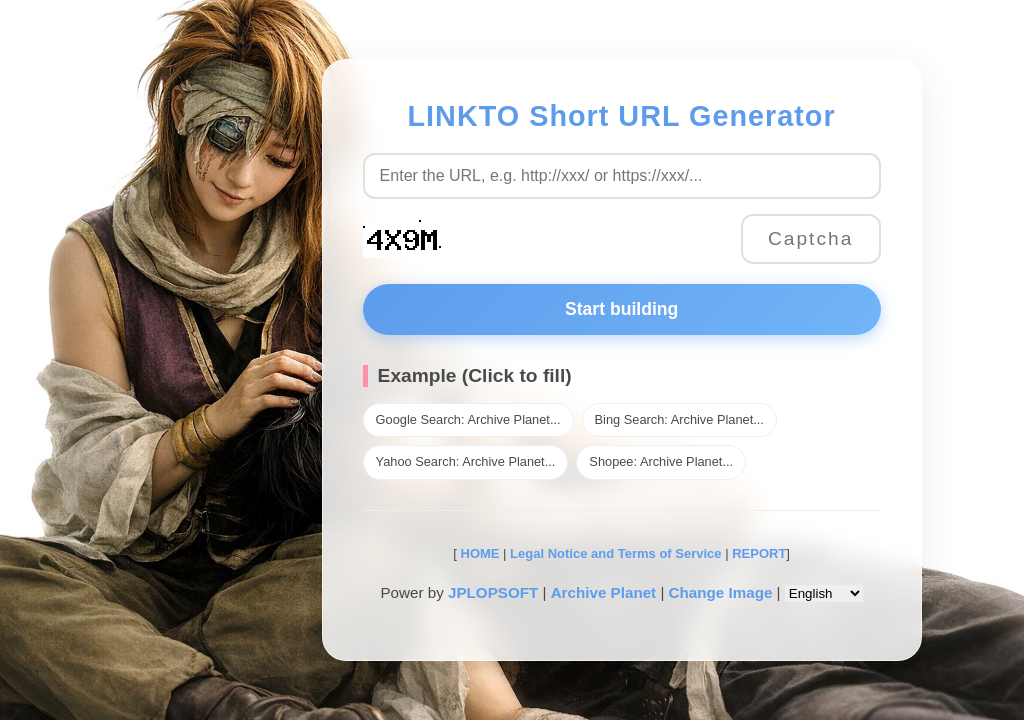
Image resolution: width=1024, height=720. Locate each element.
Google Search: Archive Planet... (468, 419)
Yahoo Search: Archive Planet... (466, 461)
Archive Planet (604, 592)
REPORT (759, 553)
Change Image (721, 592)
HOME (478, 553)
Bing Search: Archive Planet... (679, 419)
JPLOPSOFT (493, 592)
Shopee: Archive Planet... (661, 461)
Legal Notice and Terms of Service (615, 553)
